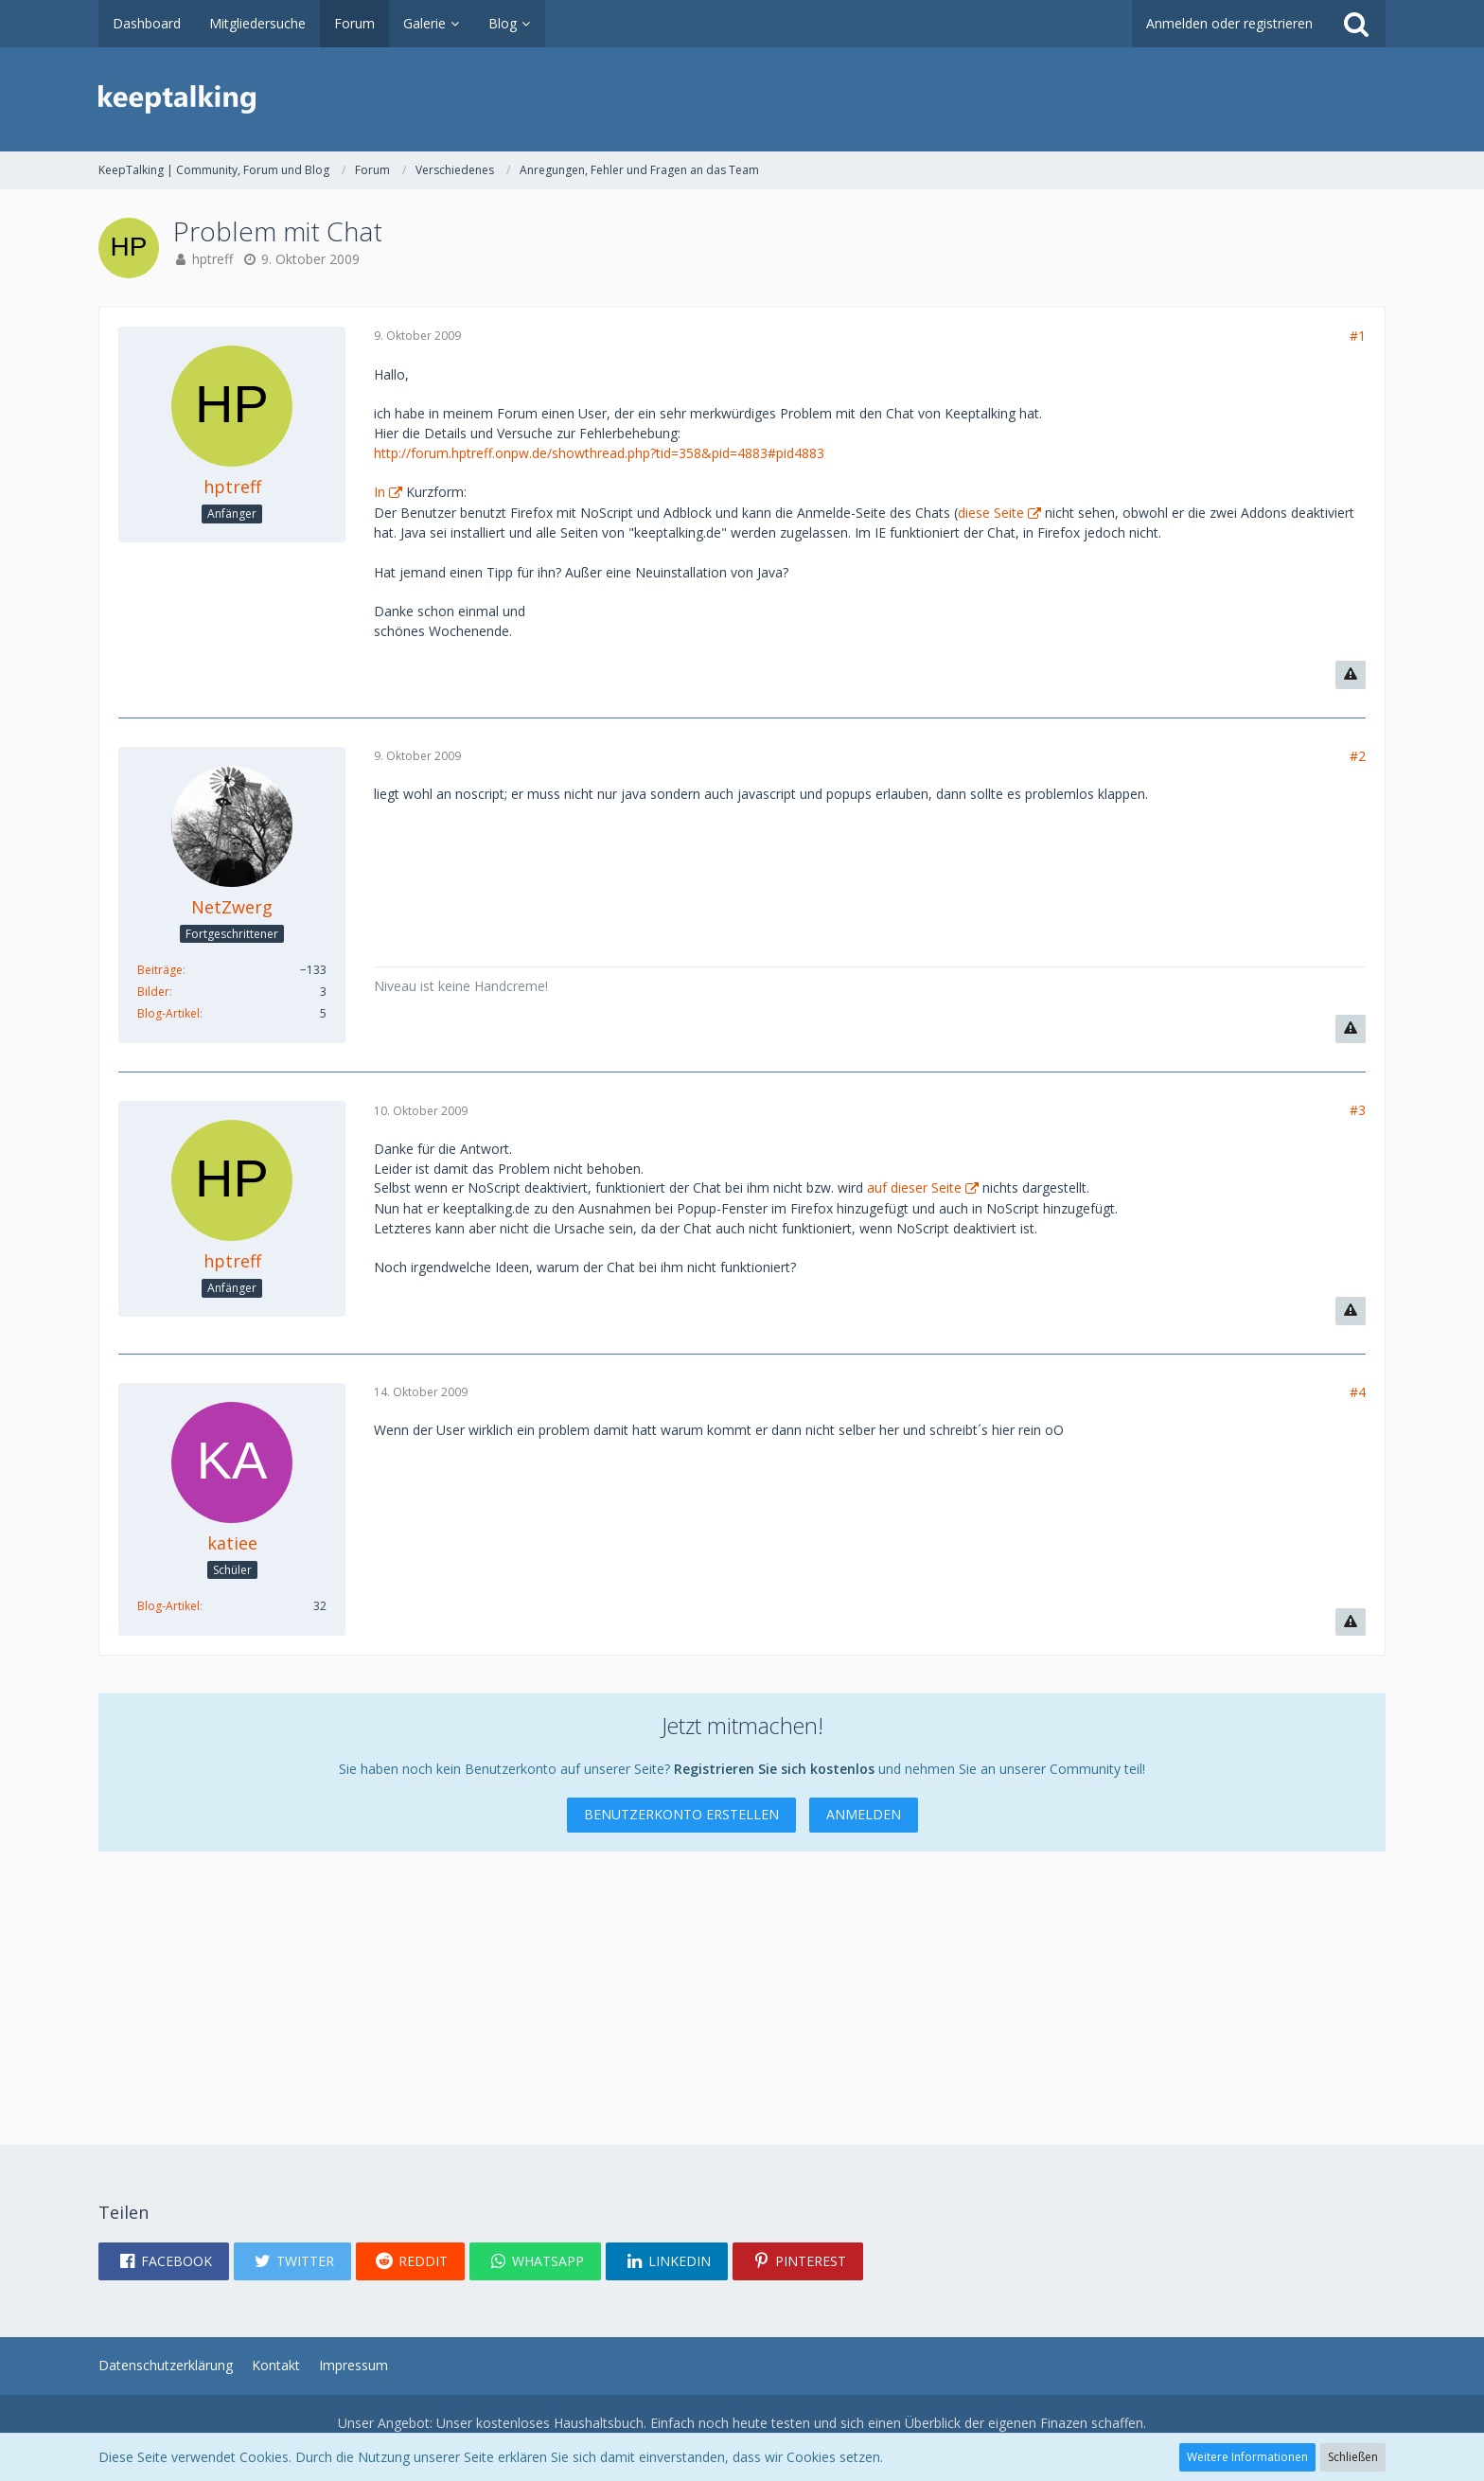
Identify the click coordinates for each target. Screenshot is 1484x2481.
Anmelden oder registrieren (1229, 23)
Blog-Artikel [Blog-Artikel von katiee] (168, 1606)
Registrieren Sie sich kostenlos (774, 1769)
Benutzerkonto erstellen (681, 1814)
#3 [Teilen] (1358, 1110)
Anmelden (863, 1814)
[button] (163, 2261)
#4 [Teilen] (1358, 1392)
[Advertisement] (666, 1984)
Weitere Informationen (1247, 2457)
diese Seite (991, 513)
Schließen (1353, 2457)
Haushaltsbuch (599, 2423)
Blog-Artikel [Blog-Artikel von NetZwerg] (168, 1013)
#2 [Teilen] (1358, 756)
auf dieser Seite (914, 1187)
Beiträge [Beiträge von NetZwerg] (160, 970)
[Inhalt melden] (1350, 675)
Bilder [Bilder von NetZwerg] (153, 992)
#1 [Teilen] (1358, 336)
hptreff (212, 259)
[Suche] (1356, 23)
